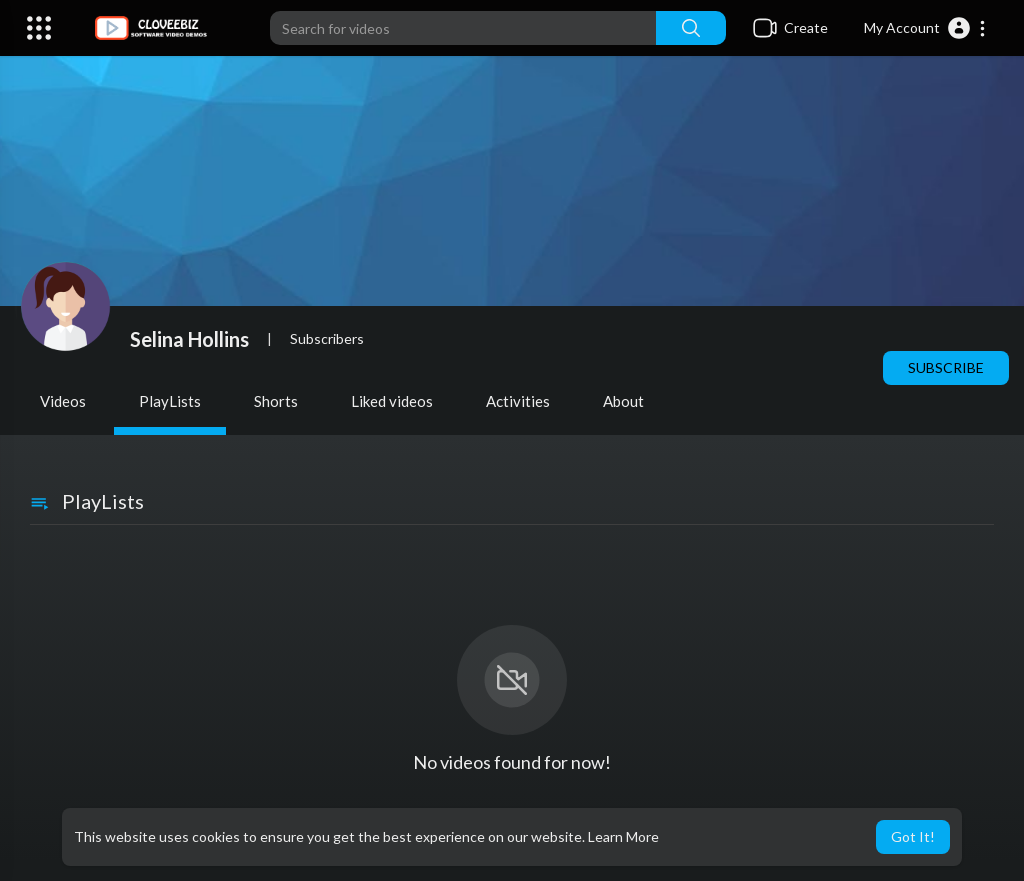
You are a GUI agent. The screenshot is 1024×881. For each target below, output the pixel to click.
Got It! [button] (913, 836)
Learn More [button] (623, 836)
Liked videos (392, 401)
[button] (925, 28)
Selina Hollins (189, 339)
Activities (518, 401)
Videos (63, 401)
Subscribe (946, 367)
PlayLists (170, 401)
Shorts (276, 401)
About (623, 401)
